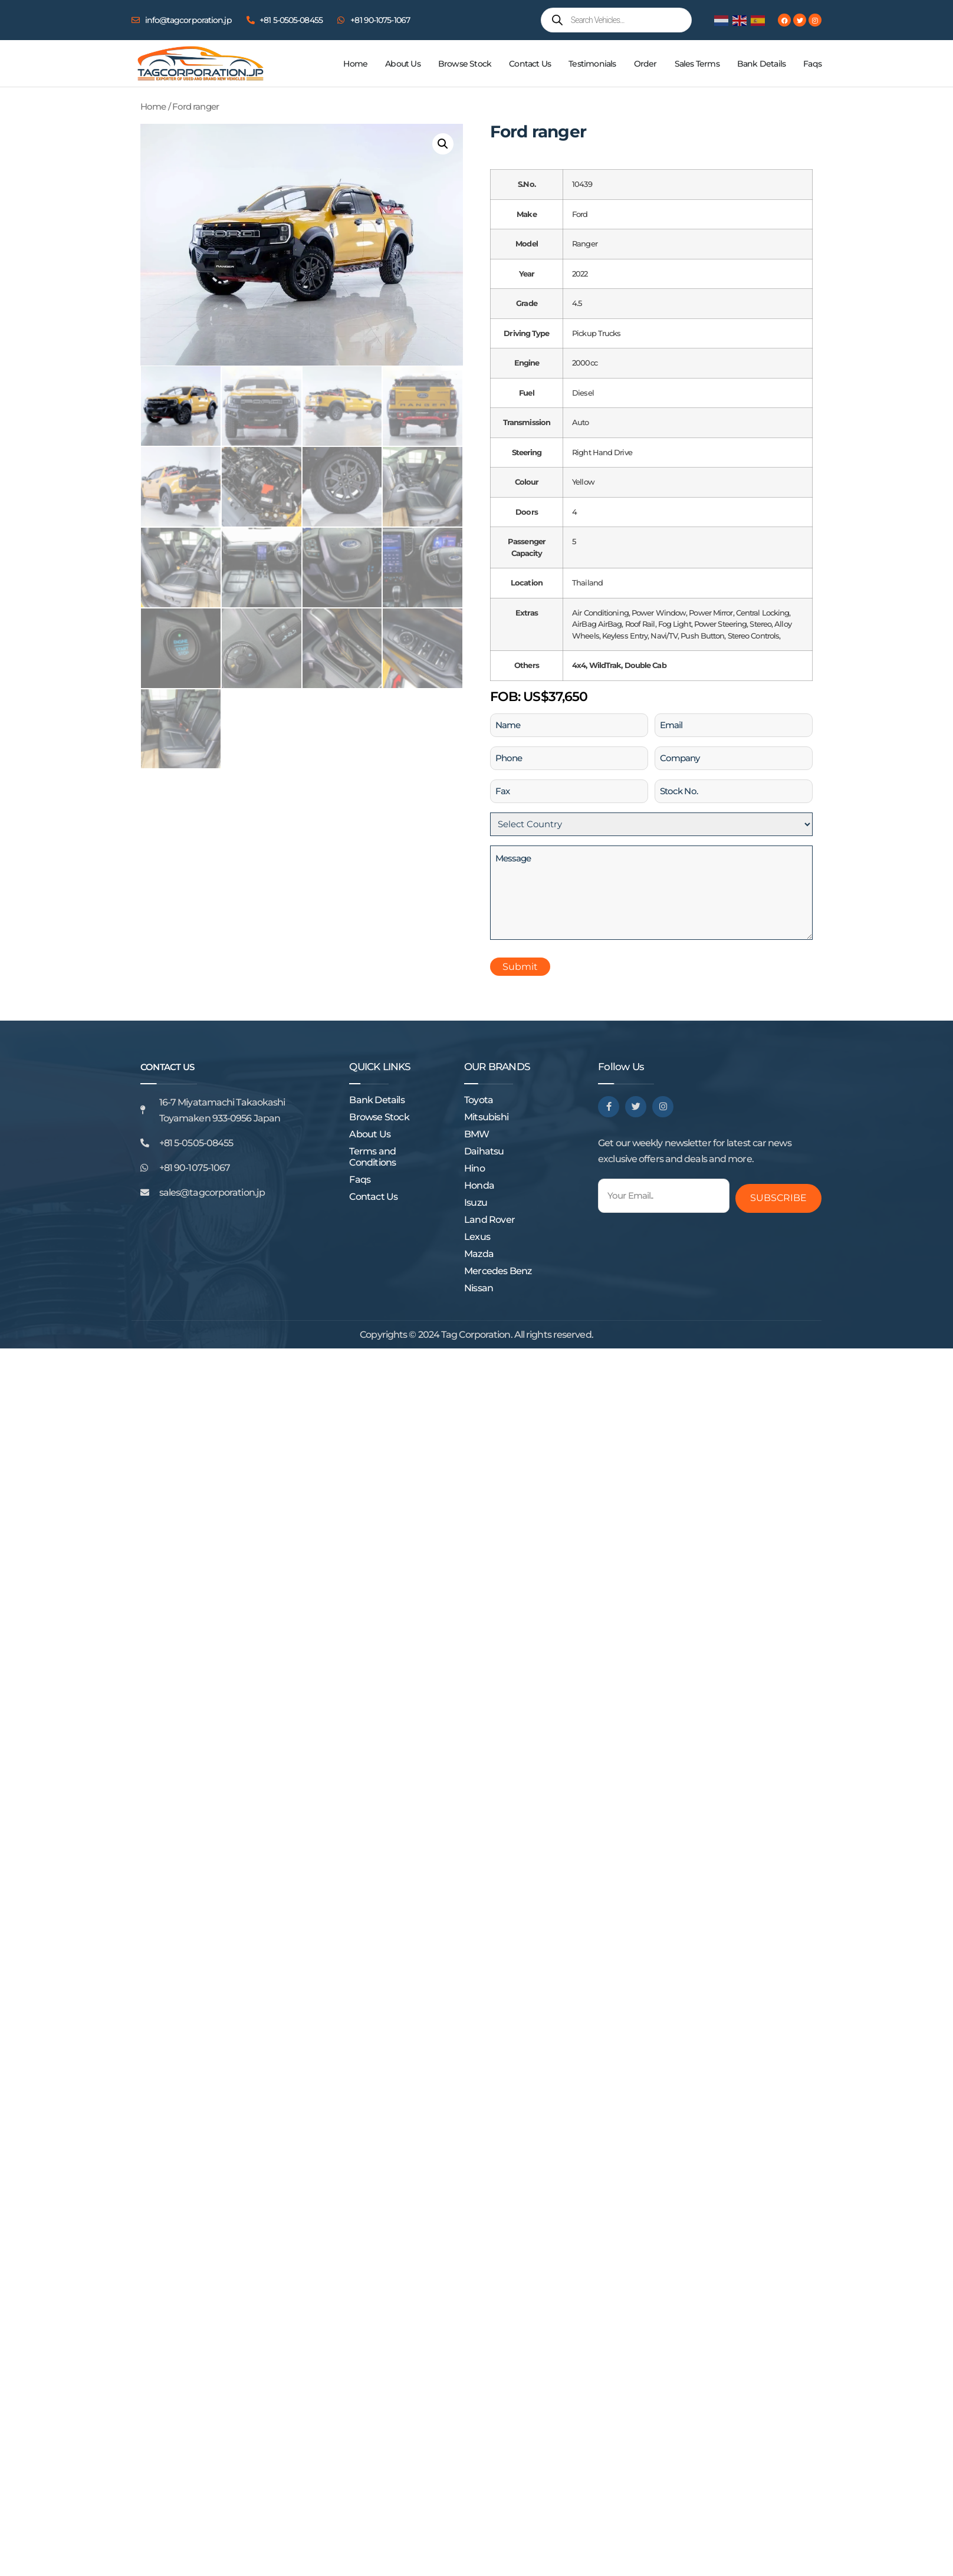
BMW (476, 1134)
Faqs (812, 63)
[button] (443, 143)
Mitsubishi (486, 1117)
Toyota (478, 1100)
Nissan (478, 1288)
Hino (474, 1168)
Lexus (477, 1236)
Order (645, 63)
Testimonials (592, 63)
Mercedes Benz (498, 1271)
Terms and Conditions (372, 1157)
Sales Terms (697, 63)
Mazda (479, 1253)
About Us (402, 63)
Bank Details (761, 63)
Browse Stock (464, 63)
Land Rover (489, 1219)
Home (355, 63)
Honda (479, 1185)
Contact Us (530, 63)
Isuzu (475, 1202)
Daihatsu (484, 1151)
